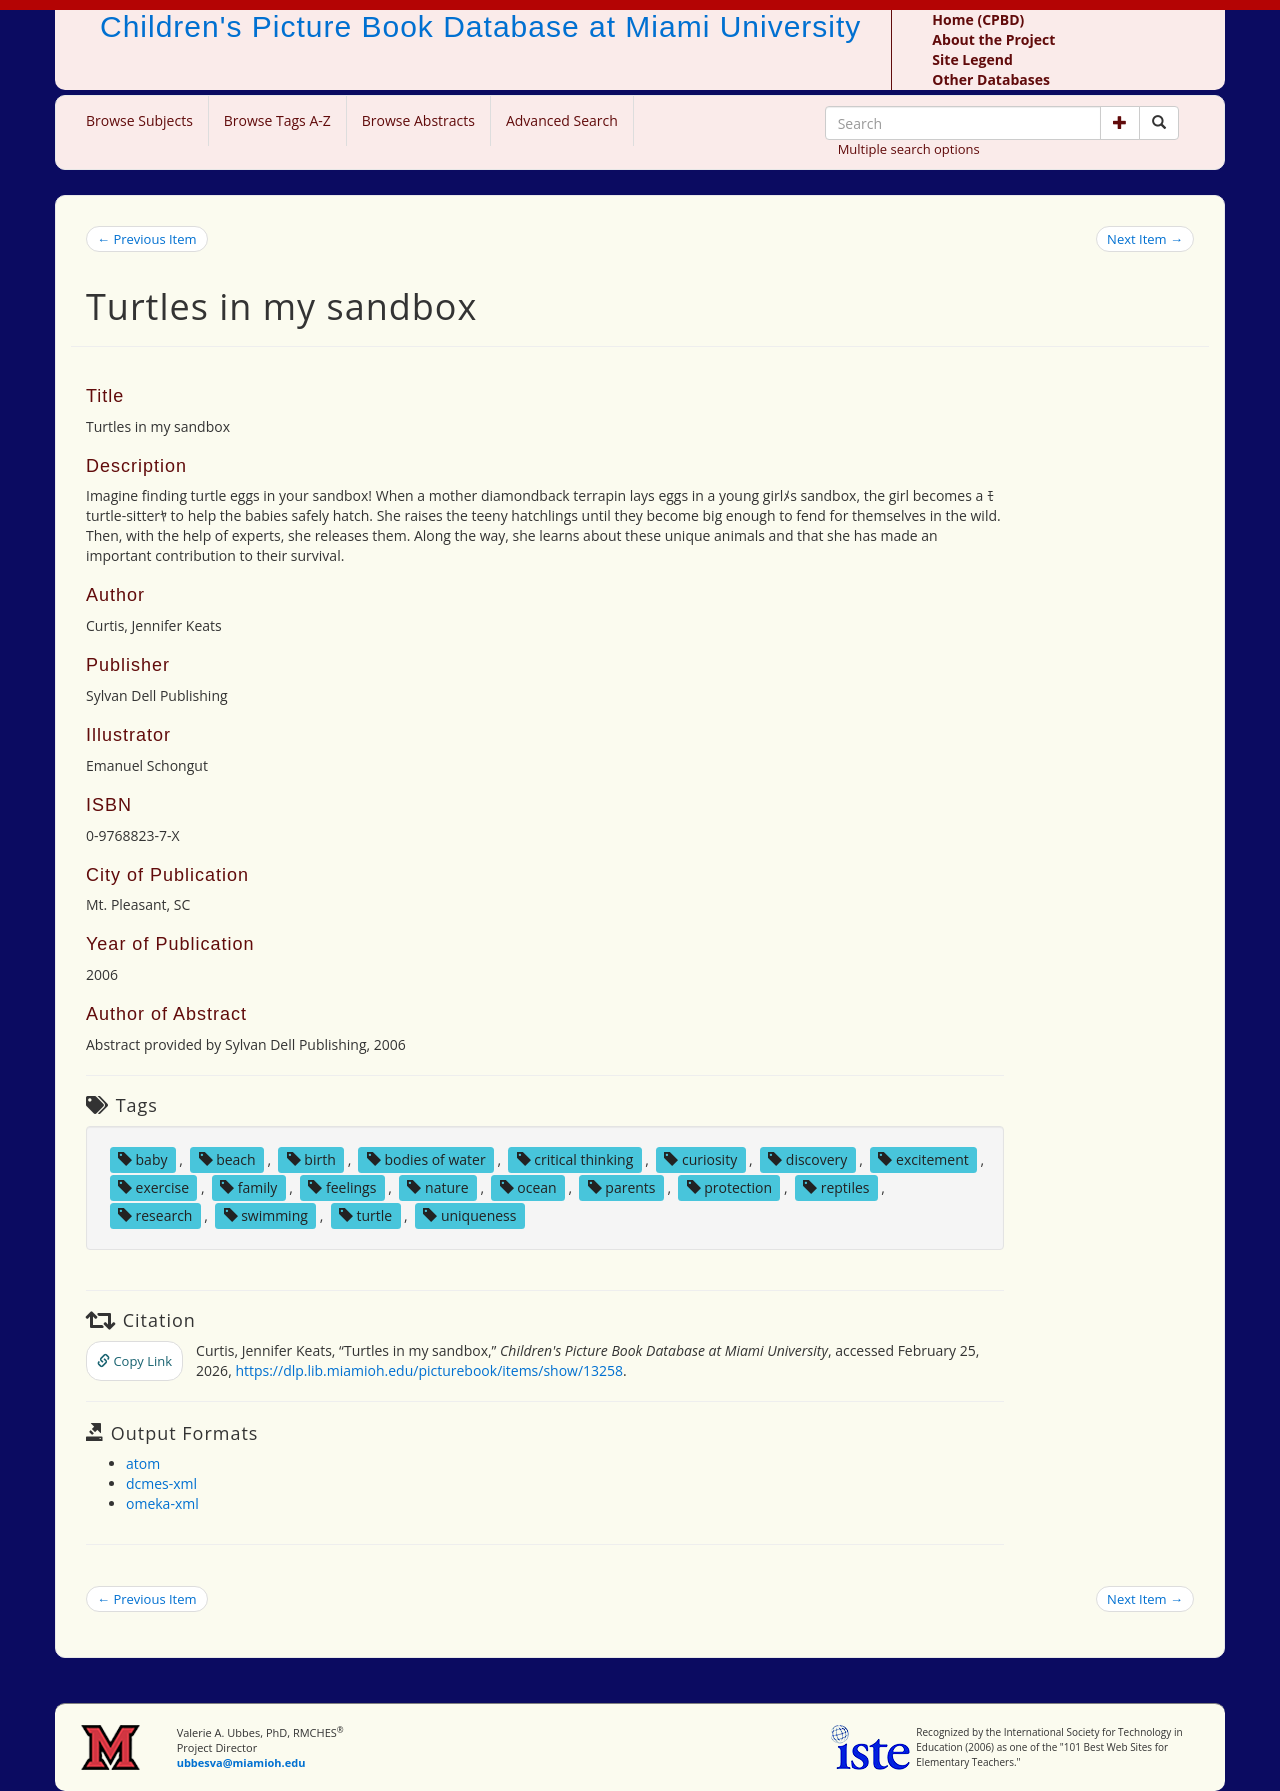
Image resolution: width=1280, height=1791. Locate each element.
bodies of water (426, 1159)
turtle (365, 1215)
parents (622, 1187)
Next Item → (1145, 239)
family (248, 1187)
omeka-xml (162, 1503)
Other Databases (991, 79)
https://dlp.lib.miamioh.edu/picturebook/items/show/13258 (429, 1370)
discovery (807, 1159)
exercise (153, 1187)
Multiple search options (909, 149)
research (155, 1215)
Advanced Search (562, 120)
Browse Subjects (139, 120)
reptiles (836, 1187)
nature (437, 1187)
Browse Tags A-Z (277, 120)
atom (143, 1463)
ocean (528, 1187)
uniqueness (469, 1215)
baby (143, 1159)
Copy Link (134, 1361)
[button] (1120, 123)
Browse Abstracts (418, 120)
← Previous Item (147, 239)
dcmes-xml (161, 1483)
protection (729, 1187)
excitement (923, 1159)
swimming (266, 1215)
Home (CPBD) (978, 19)
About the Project (993, 39)
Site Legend (972, 59)
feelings (342, 1187)
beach (227, 1159)
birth (311, 1159)
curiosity (700, 1159)
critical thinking (575, 1159)
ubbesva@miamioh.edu (241, 1762)
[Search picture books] (1159, 123)
